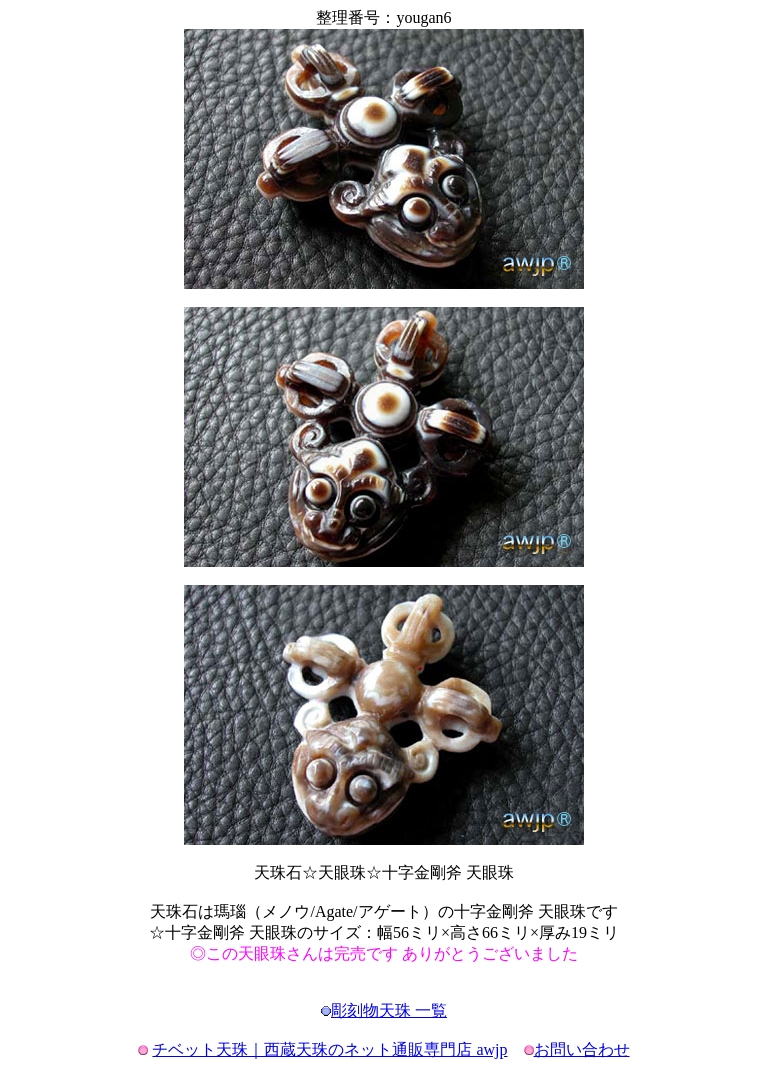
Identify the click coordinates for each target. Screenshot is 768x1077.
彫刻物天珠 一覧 (389, 1010)
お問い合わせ (582, 1049)
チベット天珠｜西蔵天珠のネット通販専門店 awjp (329, 1049)
